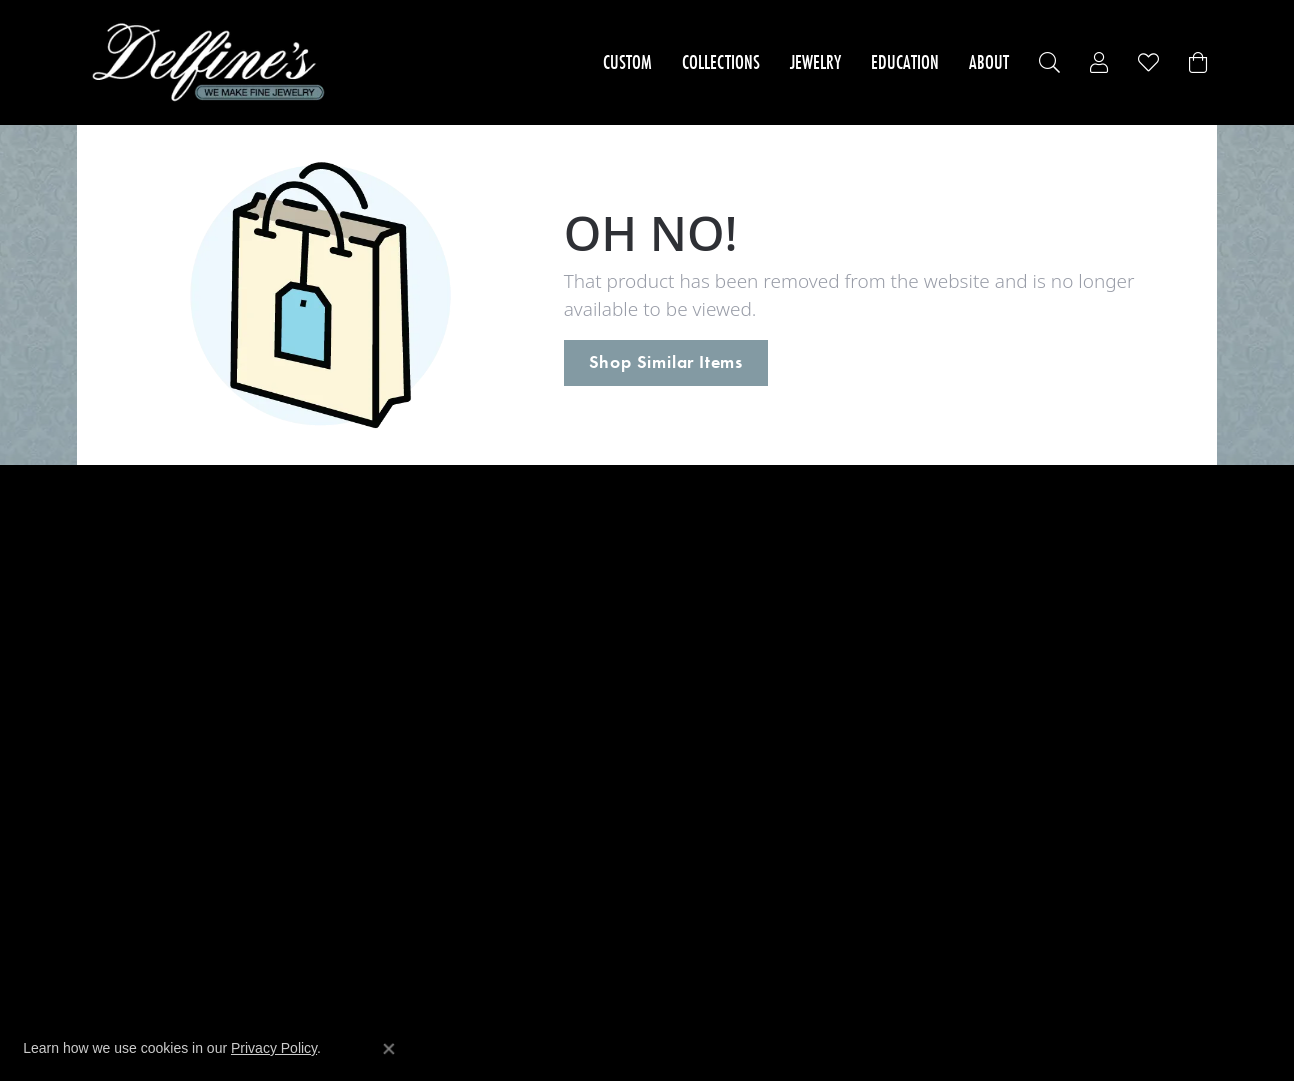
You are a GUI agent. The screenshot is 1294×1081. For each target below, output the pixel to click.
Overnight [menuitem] (406, 767)
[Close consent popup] (389, 1049)
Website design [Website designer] (593, 1020)
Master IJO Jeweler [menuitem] (434, 872)
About (989, 62)
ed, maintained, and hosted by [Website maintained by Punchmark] (708, 1020)
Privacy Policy (274, 1048)
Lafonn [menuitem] (395, 788)
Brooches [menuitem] (118, 767)
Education (905, 62)
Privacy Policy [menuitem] (702, 578)
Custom (627, 62)
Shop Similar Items (666, 362)
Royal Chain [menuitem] (411, 683)
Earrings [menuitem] (115, 599)
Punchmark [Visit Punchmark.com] (813, 1020)
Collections (721, 62)
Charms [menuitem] (113, 704)
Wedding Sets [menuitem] (133, 746)
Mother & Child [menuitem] (423, 851)
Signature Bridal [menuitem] (426, 830)
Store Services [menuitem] (704, 557)
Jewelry (815, 62)
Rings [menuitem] (105, 578)
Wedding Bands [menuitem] (140, 557)
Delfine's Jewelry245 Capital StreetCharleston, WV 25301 (1018, 582)
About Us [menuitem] (688, 536)
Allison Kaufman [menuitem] (427, 557)
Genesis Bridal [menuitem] (420, 725)
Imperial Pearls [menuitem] (423, 599)
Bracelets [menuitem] (118, 620)
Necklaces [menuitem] (120, 641)
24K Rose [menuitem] (403, 536)
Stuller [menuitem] (393, 746)
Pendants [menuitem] (119, 662)
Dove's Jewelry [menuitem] (420, 578)
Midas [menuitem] (392, 662)
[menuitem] (597, 963)
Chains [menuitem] (110, 683)
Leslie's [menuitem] (396, 620)
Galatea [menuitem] (398, 809)
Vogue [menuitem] (393, 704)
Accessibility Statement (904, 1020)
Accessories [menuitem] (126, 725)
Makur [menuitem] (394, 641)
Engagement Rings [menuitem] (151, 536)
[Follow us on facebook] (949, 771)
